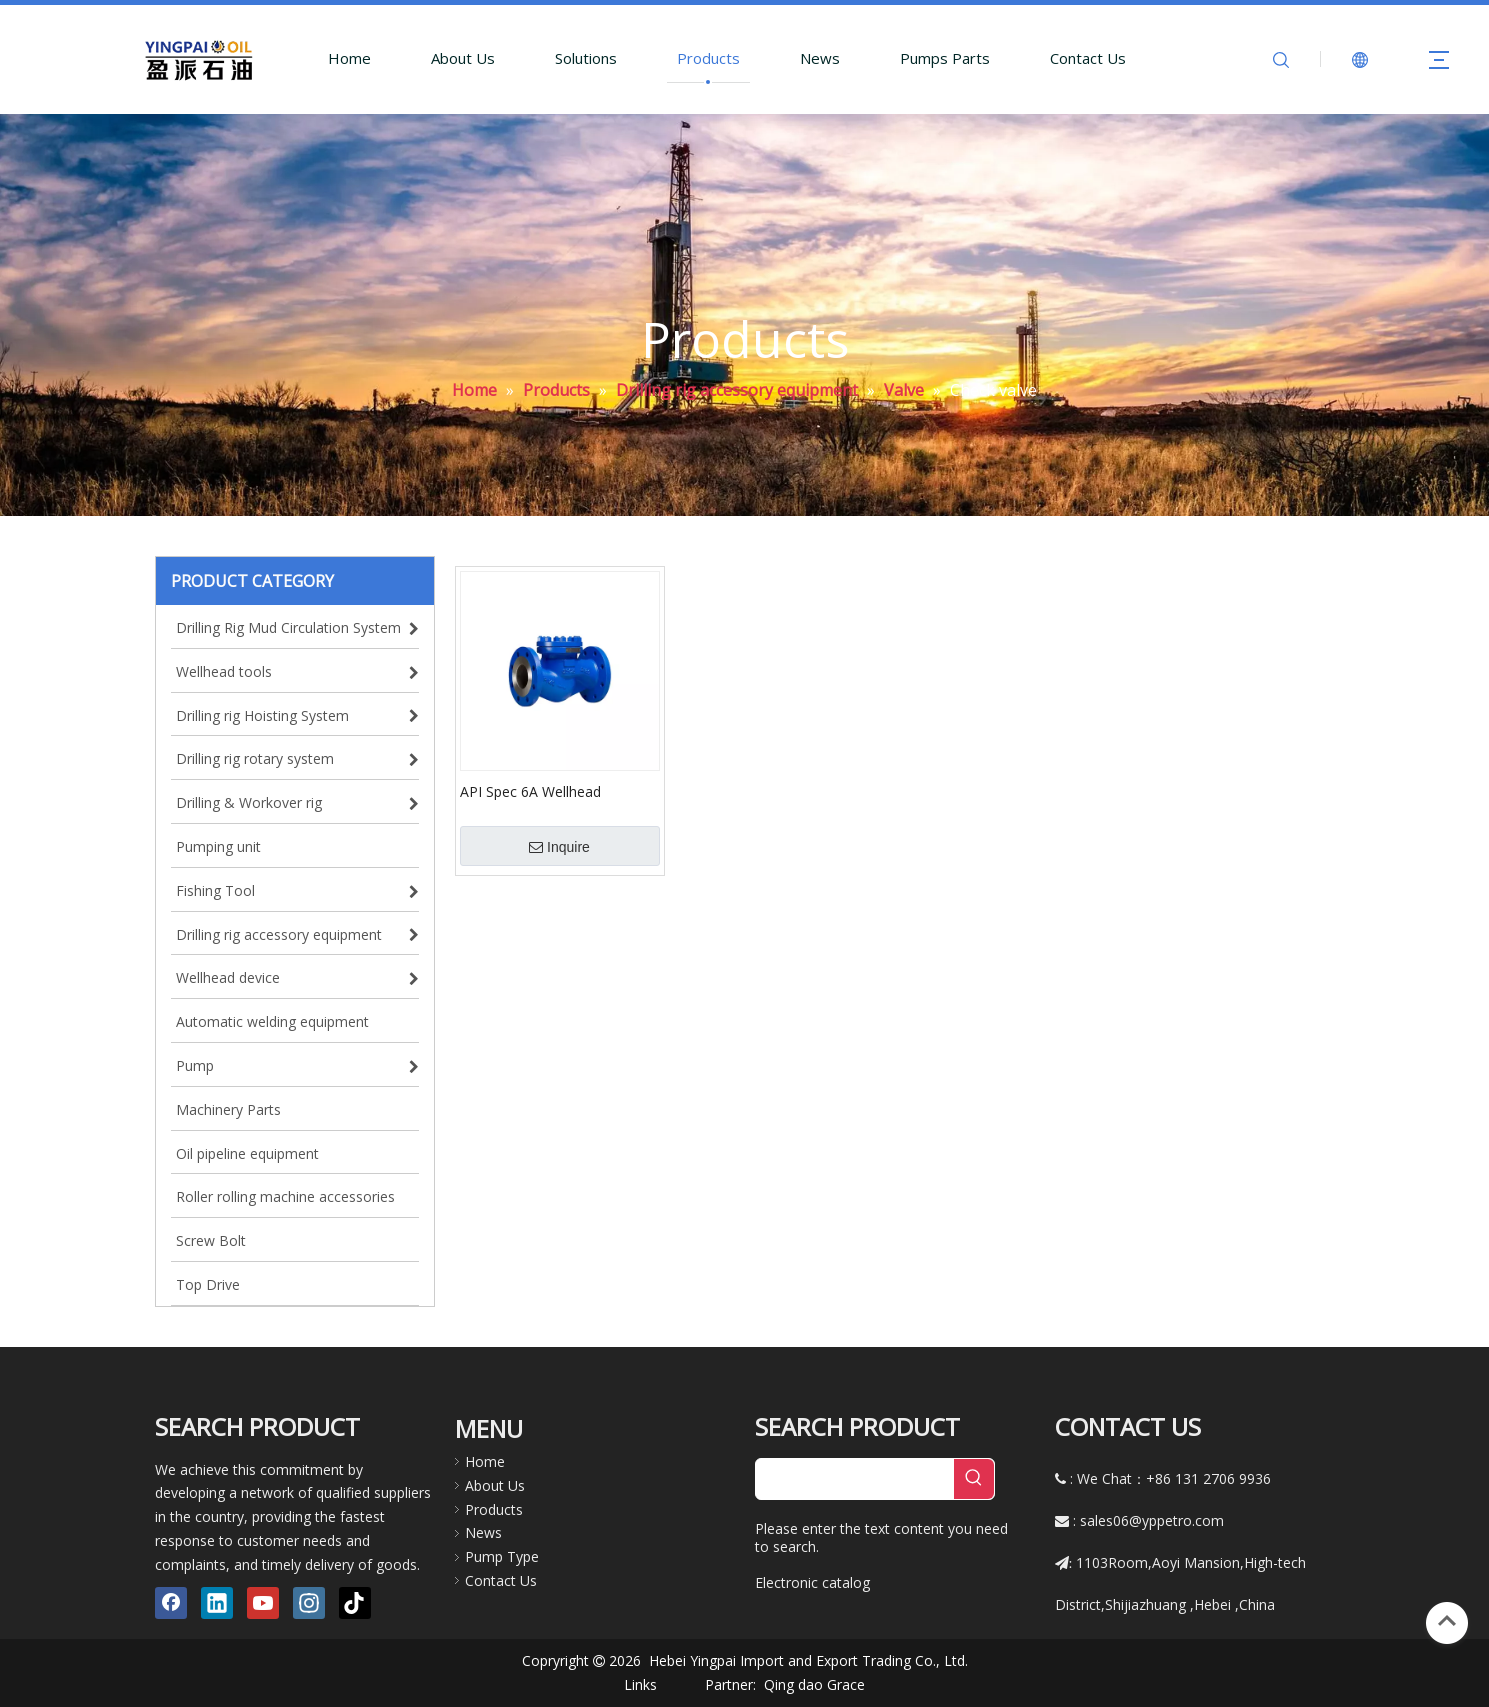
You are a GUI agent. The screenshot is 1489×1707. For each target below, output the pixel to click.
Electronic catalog (812, 1582)
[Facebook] (171, 1603)
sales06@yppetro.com (1152, 1520)
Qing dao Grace (814, 1684)
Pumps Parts (945, 58)
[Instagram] (309, 1603)
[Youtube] (263, 1603)
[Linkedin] (217, 1603)
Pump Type (502, 1556)
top (1447, 1621)
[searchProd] (855, 1479)
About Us (463, 58)
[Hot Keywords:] (974, 1479)
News (820, 58)
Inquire (559, 847)
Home (349, 58)
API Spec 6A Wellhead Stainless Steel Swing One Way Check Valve (559, 791)
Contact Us (1088, 58)
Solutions (586, 58)
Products (708, 58)
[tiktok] (355, 1603)
